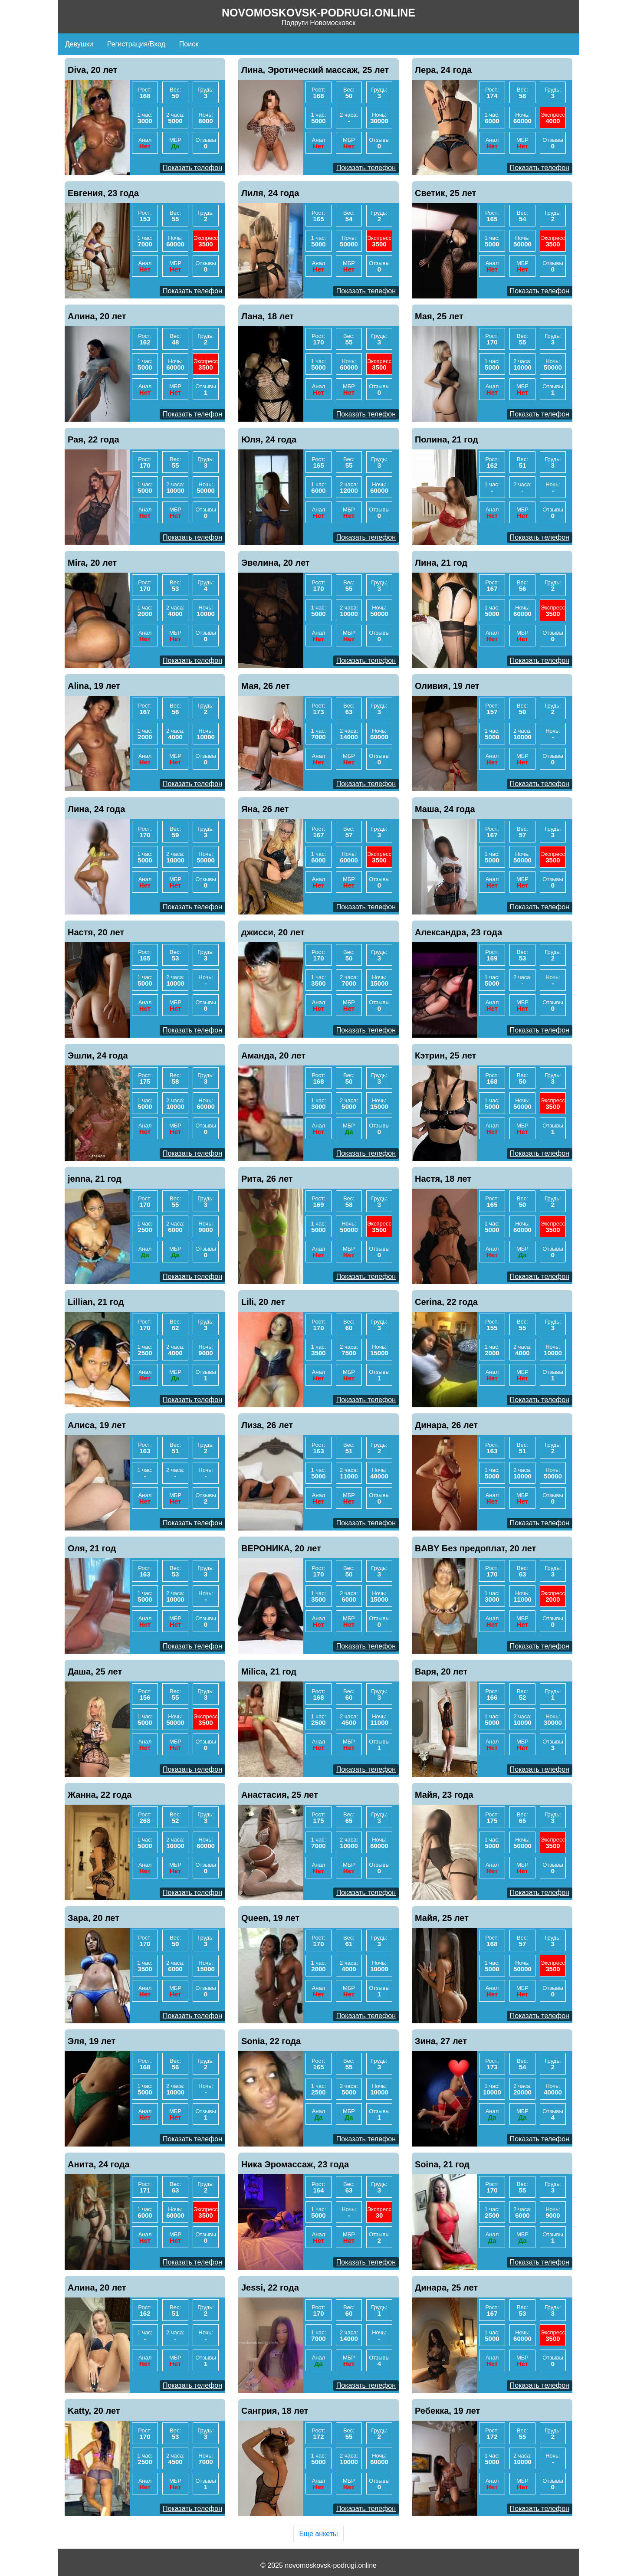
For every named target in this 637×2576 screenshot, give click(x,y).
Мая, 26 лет (265, 686)
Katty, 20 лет (94, 2410)
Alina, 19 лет (94, 686)
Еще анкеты (318, 2533)
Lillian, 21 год (96, 1302)
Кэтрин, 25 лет (445, 1055)
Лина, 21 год (441, 562)
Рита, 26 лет (267, 1178)
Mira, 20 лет (92, 562)
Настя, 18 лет (443, 1178)
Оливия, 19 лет (447, 686)
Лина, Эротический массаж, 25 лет (315, 70)
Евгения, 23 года (103, 193)
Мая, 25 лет (439, 316)
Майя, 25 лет (442, 1918)
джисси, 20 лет (273, 932)
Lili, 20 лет (263, 1302)
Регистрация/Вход (136, 44)
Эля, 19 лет (91, 2041)
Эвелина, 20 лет (275, 562)
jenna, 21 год (94, 1178)
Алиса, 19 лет (97, 1425)
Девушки (79, 44)
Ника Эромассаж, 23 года (295, 2164)
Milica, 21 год (268, 1671)
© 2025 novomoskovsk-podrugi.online (318, 2565)
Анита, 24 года (99, 2164)
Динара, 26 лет (446, 1425)
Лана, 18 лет (267, 316)
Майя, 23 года (444, 1794)
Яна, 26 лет (265, 809)
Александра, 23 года (458, 932)
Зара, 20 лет (93, 1918)
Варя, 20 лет (441, 1671)
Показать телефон (192, 167)
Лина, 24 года (96, 809)
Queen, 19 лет (270, 1918)
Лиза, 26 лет (267, 1425)
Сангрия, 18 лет (274, 2410)
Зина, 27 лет (441, 2041)
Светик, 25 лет (445, 193)
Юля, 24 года (268, 439)
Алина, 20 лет (97, 316)
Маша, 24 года (445, 809)
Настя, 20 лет (96, 932)
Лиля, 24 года (270, 193)
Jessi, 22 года (270, 2287)
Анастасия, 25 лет (279, 1794)
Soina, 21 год (442, 2164)
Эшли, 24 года (98, 1055)
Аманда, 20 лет (273, 1055)
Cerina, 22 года (446, 1302)
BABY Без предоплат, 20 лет (475, 1548)
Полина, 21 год (446, 439)
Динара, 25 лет (446, 2287)
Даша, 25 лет (95, 1671)
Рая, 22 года (93, 439)
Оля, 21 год (92, 1548)
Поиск (188, 44)
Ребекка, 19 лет (447, 2410)
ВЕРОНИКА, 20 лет (281, 1548)
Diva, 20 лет (92, 70)
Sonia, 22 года (271, 2041)
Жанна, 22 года (99, 1794)
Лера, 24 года (443, 70)
